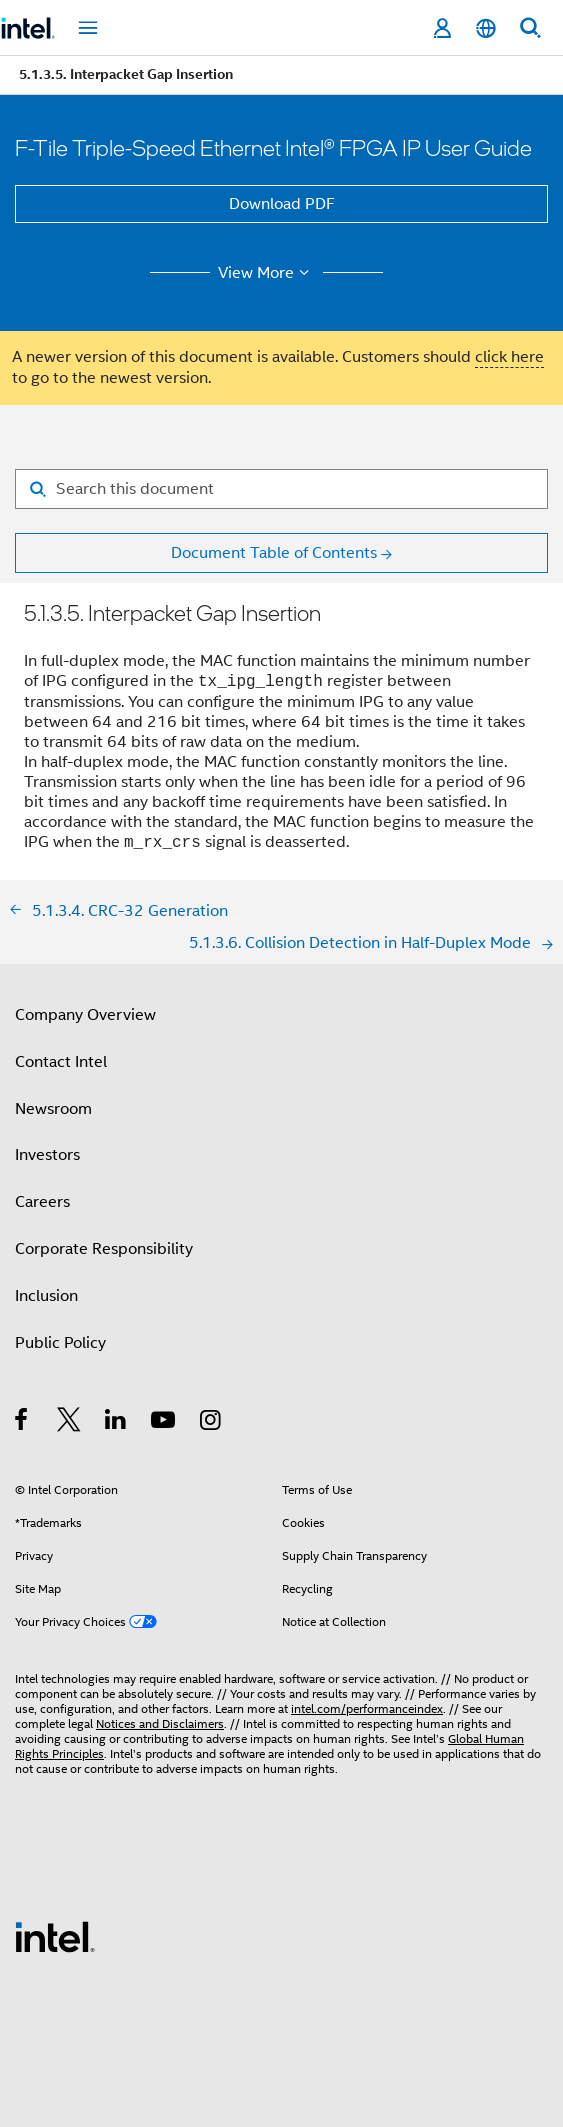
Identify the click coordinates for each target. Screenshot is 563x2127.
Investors (47, 1155)
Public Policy (60, 1343)
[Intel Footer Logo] (55, 1936)
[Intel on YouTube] (164, 1423)
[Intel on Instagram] (211, 1423)
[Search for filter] (281, 489)
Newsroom (53, 1109)
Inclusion (46, 1296)
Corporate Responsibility (104, 1249)
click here (509, 357)
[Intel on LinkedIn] (116, 1423)
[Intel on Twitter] (69, 1423)
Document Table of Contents (274, 553)
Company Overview (85, 1015)
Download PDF (282, 204)
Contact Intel (61, 1062)
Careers (42, 1202)
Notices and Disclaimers (160, 1723)
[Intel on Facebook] (22, 1423)
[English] (486, 28)
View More (266, 273)
